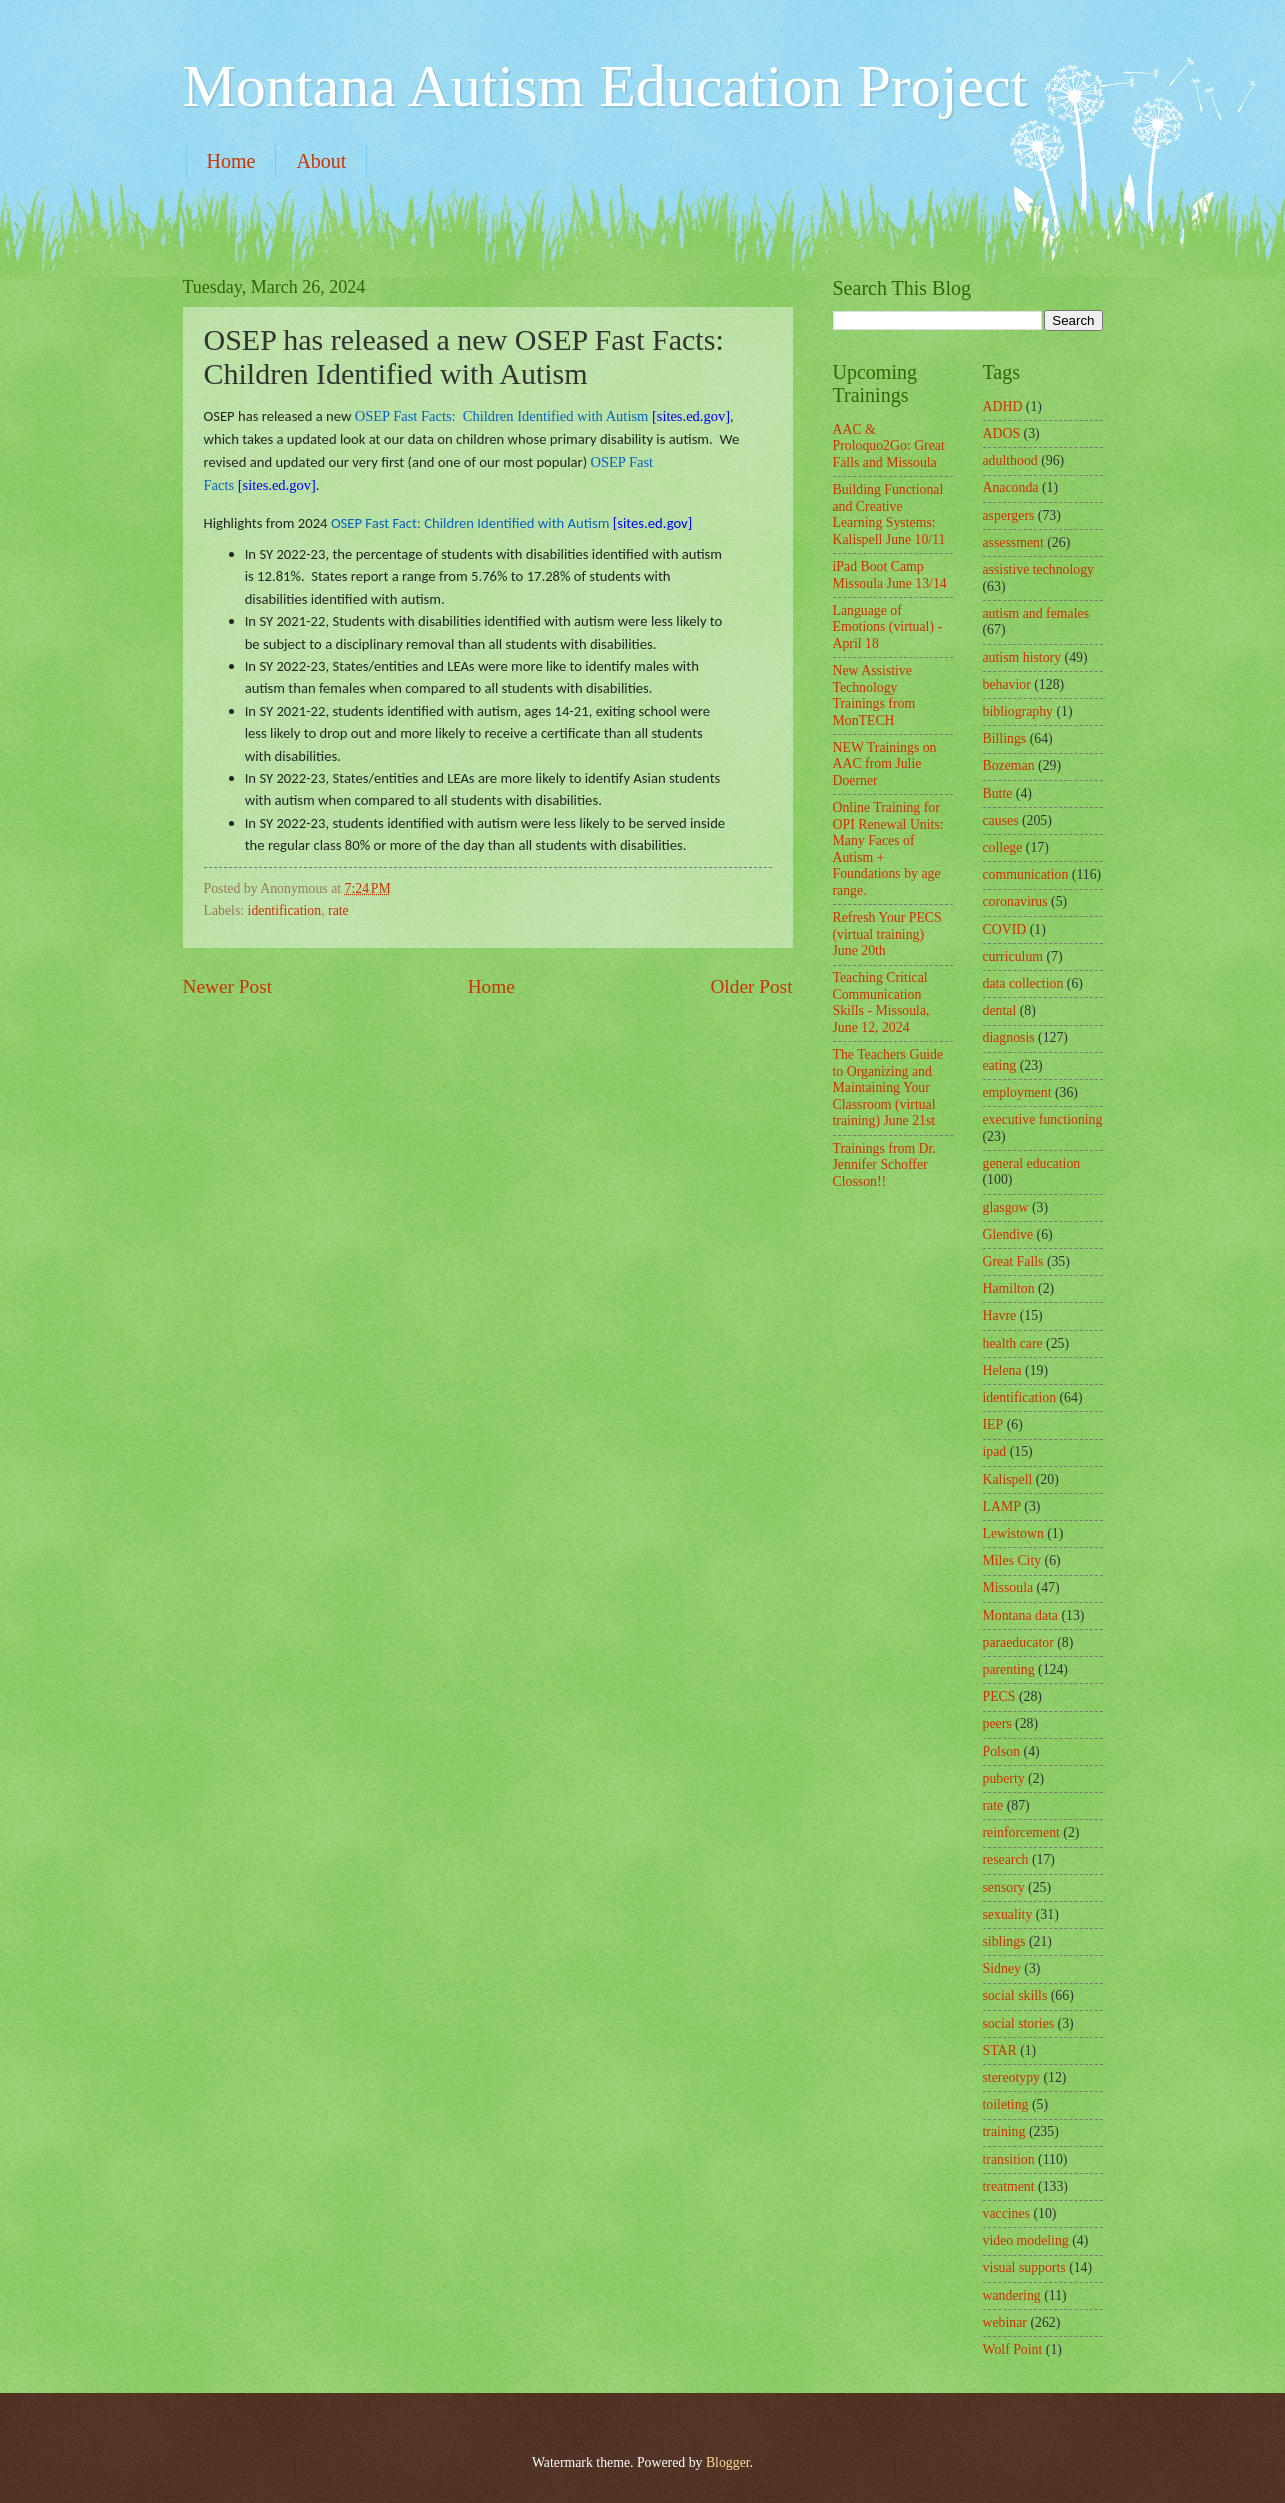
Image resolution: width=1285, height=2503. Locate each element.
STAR (1000, 2050)
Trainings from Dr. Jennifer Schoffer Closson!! (884, 1165)
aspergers (1009, 515)
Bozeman (1009, 765)
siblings (1004, 1941)
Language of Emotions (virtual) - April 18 (888, 627)
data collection (1023, 983)
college (1003, 847)
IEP (993, 1424)
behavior (1007, 684)
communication (1026, 874)
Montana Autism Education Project (605, 86)
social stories (1019, 2023)
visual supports (1024, 2267)
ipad (995, 1451)
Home (231, 161)
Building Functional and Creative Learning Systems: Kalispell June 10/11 (889, 514)
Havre (1000, 1315)
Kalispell (1008, 1479)
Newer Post (228, 986)
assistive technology (1039, 569)
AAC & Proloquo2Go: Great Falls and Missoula (889, 446)
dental (1000, 1010)
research (1006, 1859)
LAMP (1002, 1506)
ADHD (1003, 406)
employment (1017, 1092)
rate (338, 910)
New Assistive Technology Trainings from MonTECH (874, 695)
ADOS (1002, 433)
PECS (999, 1696)
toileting (1006, 2104)
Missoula (1008, 1587)
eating (1000, 1065)
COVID (1005, 929)
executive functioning (1043, 1119)
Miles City (1012, 1560)
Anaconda (1011, 487)
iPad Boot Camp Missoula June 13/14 (890, 575)
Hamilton (1009, 1288)
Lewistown (1013, 1533)
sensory (1004, 1887)
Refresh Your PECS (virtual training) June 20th (887, 934)
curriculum (1013, 956)
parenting (1009, 1669)
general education (1032, 1163)
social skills (1015, 1995)
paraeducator (1018, 1642)
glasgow (1006, 1207)
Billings (1005, 738)
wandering (1012, 2295)
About (321, 161)
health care (1013, 1343)
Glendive (1008, 1234)
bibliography (1018, 711)
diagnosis (1009, 1037)
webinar (1005, 2322)
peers (997, 1723)
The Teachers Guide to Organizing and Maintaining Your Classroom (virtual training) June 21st (888, 1087)
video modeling (1026, 2240)
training (1004, 2131)
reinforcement (1021, 1832)
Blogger (728, 2462)
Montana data (1020, 1615)
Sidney (1002, 1968)
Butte (998, 793)
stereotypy (1011, 2077)
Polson (1002, 1751)
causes (1001, 820)
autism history (1022, 657)
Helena (1002, 1370)
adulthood (1010, 460)
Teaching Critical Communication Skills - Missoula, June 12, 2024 (881, 1002)
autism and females (1036, 613)
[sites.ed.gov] (542, 416)
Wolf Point (1013, 2349)
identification (285, 910)
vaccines (1007, 2213)
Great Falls (1013, 1261)
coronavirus (1015, 901)
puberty (1004, 1778)
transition (1009, 2159)
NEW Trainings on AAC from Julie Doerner (885, 764)
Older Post (751, 986)
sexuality (1008, 1914)
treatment (1009, 2186)
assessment (1013, 542)
